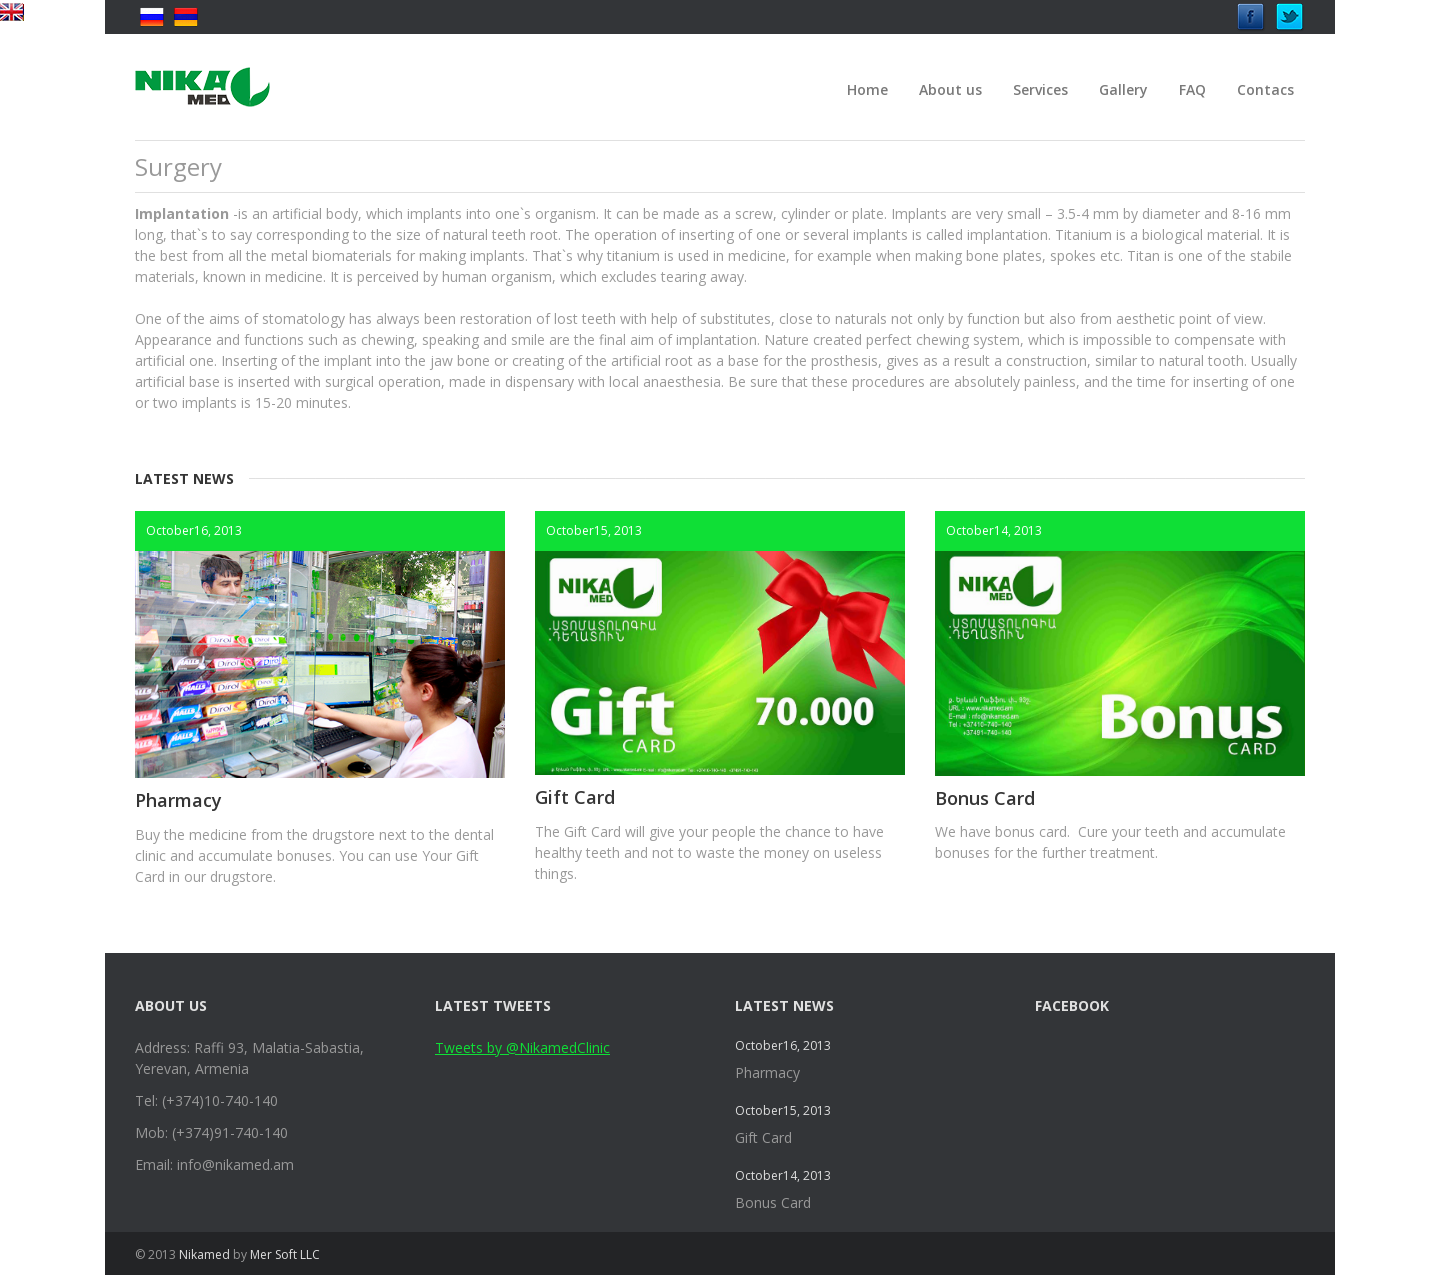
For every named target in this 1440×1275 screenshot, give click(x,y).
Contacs (1265, 89)
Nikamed (204, 1254)
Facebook (1251, 11)
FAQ (1192, 89)
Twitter (1290, 11)
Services (1040, 89)
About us (950, 89)
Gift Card (575, 797)
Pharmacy (178, 800)
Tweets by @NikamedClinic (522, 1047)
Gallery (1123, 89)
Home (867, 89)
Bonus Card (985, 798)
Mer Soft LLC (285, 1254)
